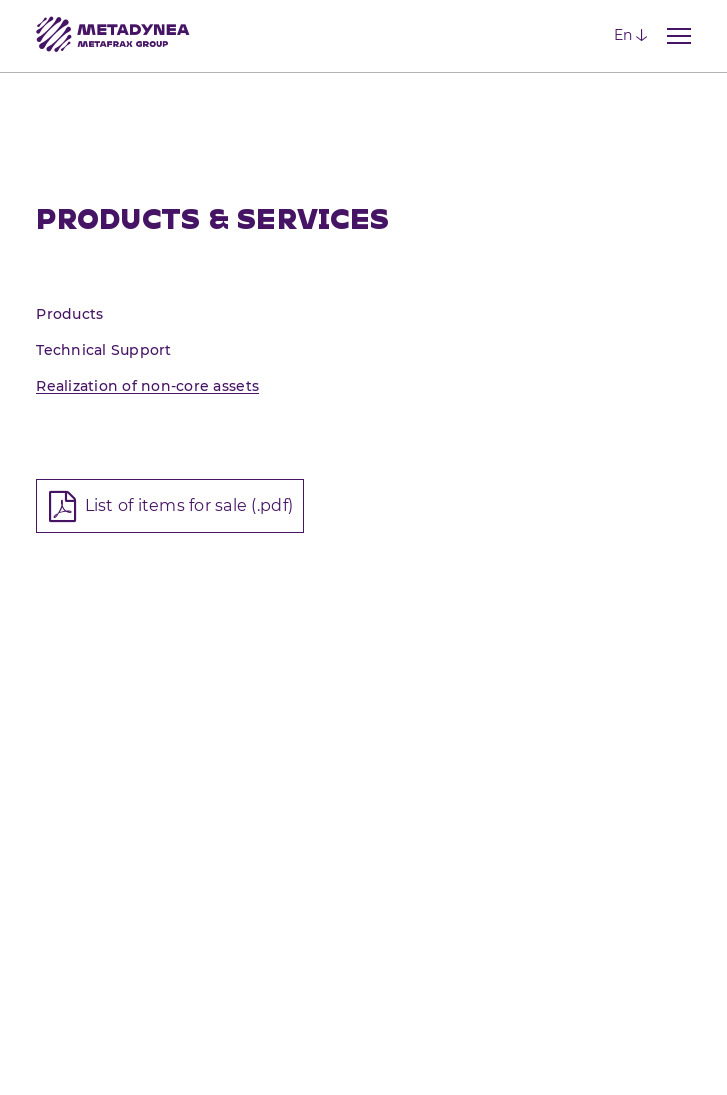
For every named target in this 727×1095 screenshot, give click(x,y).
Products (69, 314)
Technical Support (103, 350)
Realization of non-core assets (147, 386)
